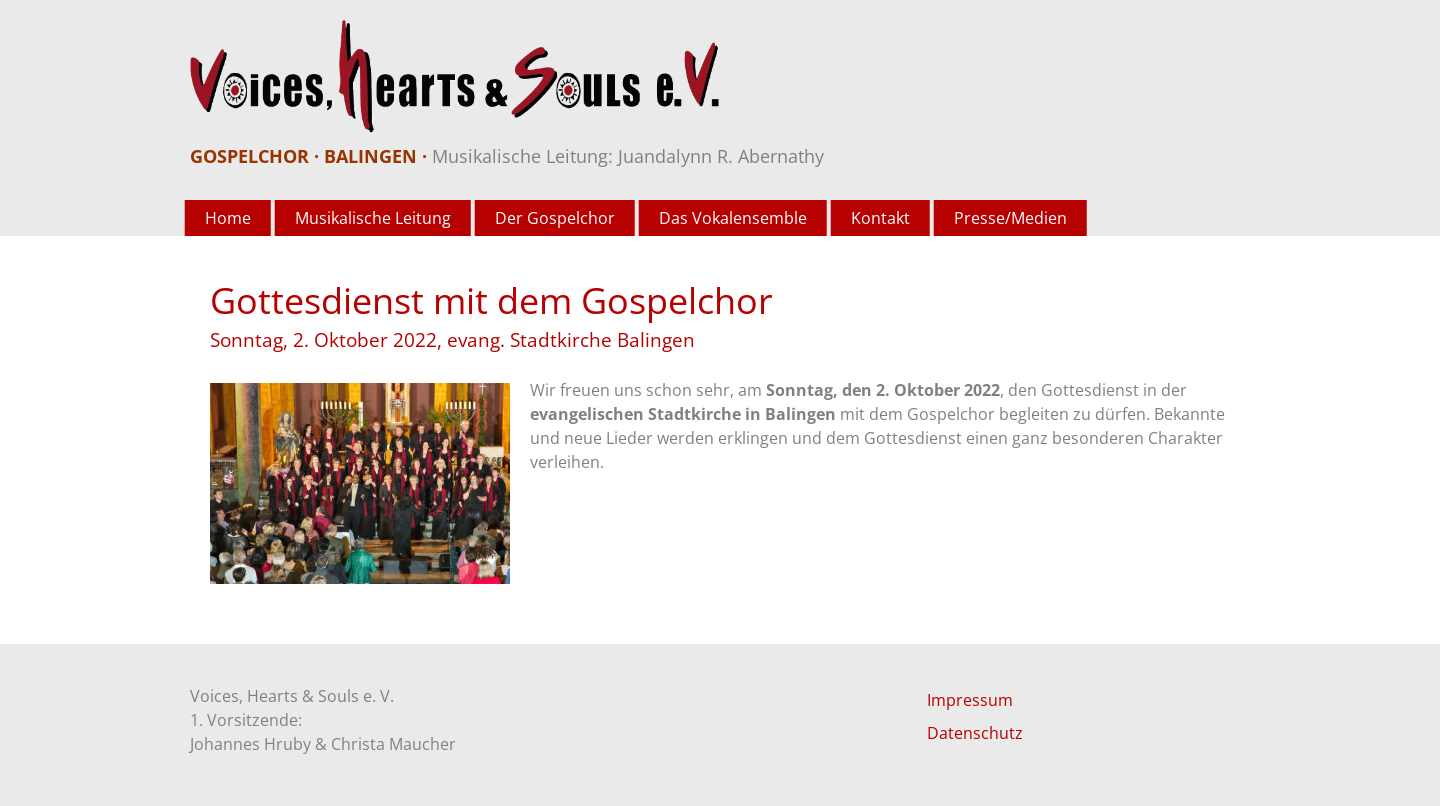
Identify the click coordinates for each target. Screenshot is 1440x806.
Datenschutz (975, 733)
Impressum (970, 700)
